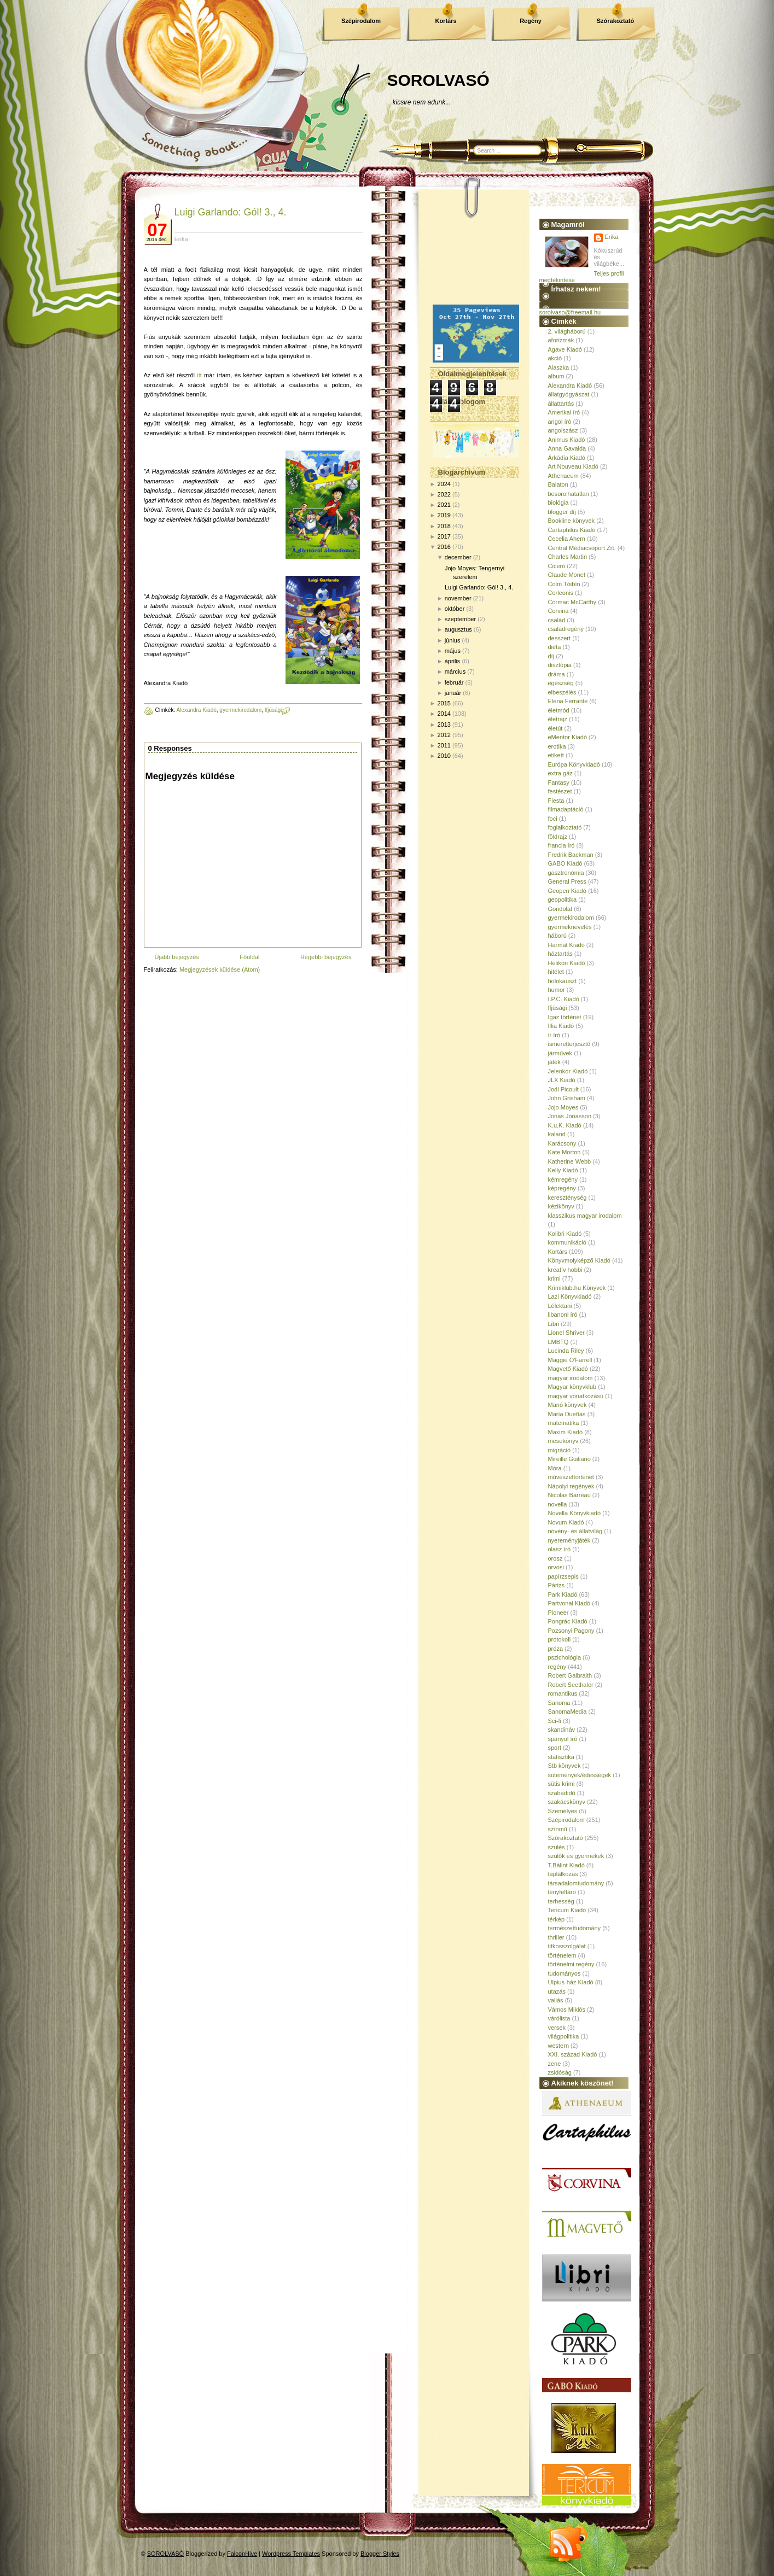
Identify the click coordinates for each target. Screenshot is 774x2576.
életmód (558, 710)
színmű (557, 1829)
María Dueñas (567, 1414)
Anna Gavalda (567, 448)
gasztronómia (566, 872)
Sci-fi (554, 1721)
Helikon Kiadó (566, 963)
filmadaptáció (566, 809)
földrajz (557, 836)
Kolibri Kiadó (565, 1233)
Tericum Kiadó (567, 1910)
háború (557, 935)
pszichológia (564, 1657)
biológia (558, 502)
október (455, 608)
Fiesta (556, 800)
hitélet (556, 971)
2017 (443, 536)
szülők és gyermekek (576, 1856)
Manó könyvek (567, 1404)
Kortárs (445, 20)
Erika (612, 236)
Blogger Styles (379, 2553)
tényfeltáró (562, 1892)
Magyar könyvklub (572, 1386)
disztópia (560, 665)
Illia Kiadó (561, 1026)
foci (552, 818)
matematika (563, 1423)
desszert (559, 638)
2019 (443, 515)
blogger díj (562, 512)
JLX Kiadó (561, 1080)
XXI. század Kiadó (572, 2054)
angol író (560, 421)
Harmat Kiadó (566, 945)
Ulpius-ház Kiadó (570, 1982)
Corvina (558, 611)
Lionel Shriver (566, 1332)
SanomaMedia (567, 1711)
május (453, 650)
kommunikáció (567, 1242)
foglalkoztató (565, 827)
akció (555, 358)
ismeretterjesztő (569, 1044)
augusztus (458, 629)
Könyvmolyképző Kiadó (579, 1260)
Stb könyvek (564, 1765)
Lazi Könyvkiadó (570, 1296)
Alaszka (558, 367)
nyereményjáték (569, 1540)
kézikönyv (561, 1206)
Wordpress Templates (291, 2553)
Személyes (563, 1811)
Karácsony (562, 1143)
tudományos (564, 1973)
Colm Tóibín (564, 584)
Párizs (556, 1585)
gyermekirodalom (240, 710)
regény (557, 1666)
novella (557, 1504)
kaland (557, 1134)
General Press (567, 881)
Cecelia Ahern (567, 538)
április (453, 661)
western (558, 2045)
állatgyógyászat (569, 394)
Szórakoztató (615, 20)
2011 (443, 745)
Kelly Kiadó (563, 1170)
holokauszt (562, 981)
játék (554, 1062)
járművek (560, 1053)
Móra (555, 1468)
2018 (443, 526)
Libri (554, 1324)
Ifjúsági (273, 710)
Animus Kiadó (566, 439)
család (557, 620)
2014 (443, 713)
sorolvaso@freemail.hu (570, 312)
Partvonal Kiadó (569, 1603)
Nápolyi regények (571, 1486)
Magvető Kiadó (568, 1368)
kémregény (563, 1179)
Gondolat (560, 909)
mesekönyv (563, 1441)
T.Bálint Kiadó (566, 1865)
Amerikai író (564, 412)
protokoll (559, 1639)
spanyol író (563, 1739)
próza (555, 1648)
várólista (559, 2018)
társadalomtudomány (576, 1883)
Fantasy (558, 782)
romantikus (563, 1693)
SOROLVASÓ (438, 80)
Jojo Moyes (563, 1107)
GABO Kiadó (565, 863)
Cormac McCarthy (572, 602)
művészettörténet (571, 1477)
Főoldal (249, 957)
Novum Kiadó (566, 1522)
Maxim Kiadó (565, 1432)
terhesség (561, 1901)
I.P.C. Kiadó (563, 999)
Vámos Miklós (566, 2009)
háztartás (560, 953)
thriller (556, 1937)
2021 (443, 504)
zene (554, 2063)
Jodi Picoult (563, 1089)
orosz (555, 1558)
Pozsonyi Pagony (571, 1630)
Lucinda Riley (566, 1350)
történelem (562, 1955)
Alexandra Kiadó (196, 710)
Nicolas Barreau (569, 1495)
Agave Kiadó (565, 349)
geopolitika (562, 899)
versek (557, 2027)
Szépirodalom (361, 20)
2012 (443, 735)
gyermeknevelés (570, 927)
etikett (556, 755)
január (453, 693)
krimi (554, 1278)
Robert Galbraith (570, 1675)
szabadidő (561, 1793)
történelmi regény (571, 1964)
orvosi (556, 1567)
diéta (554, 647)
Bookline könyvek (571, 520)
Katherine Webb (569, 1161)
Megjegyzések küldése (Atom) (219, 969)
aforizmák (561, 340)
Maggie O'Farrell (570, 1360)
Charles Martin (567, 556)
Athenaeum (563, 475)
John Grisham (566, 1098)
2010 (443, 755)
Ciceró (557, 566)
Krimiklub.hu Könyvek (577, 1287)
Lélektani (560, 1305)
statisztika (561, 1757)
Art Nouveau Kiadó (573, 466)
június (453, 640)
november (458, 598)
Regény (531, 20)
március (455, 671)
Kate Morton (564, 1152)
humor (556, 989)
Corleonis (560, 592)
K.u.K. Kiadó (564, 1125)
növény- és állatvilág (575, 1531)
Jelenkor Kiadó (568, 1071)
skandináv (561, 1729)
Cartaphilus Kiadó (572, 530)
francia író (561, 845)
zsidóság (560, 2072)
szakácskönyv (566, 1801)
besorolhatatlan (568, 493)
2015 (443, 703)
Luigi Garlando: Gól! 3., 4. (230, 212)
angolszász (563, 430)
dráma (556, 674)
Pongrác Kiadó (567, 1621)
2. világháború (567, 331)
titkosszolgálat (567, 1946)
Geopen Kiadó (567, 890)
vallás (555, 2000)
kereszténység (567, 1197)
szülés (556, 1847)
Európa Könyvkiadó (574, 764)
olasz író (559, 1549)
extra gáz (560, 773)
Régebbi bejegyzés (326, 957)
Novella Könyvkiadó (574, 1513)
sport (554, 1747)
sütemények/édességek (580, 1775)
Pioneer (558, 1612)
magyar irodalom (570, 1378)
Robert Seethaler (570, 1684)
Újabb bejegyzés (177, 957)
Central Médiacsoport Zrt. (582, 548)
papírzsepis (563, 1576)
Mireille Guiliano (569, 1459)
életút (555, 728)
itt (199, 375)
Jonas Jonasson (570, 1116)
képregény (562, 1188)
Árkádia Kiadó (567, 457)
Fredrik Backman (570, 854)
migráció (559, 1450)
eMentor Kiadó (567, 737)
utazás (557, 1991)
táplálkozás (563, 1874)
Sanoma (559, 1702)
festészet (560, 791)
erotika (557, 746)
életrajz (557, 719)
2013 (443, 724)
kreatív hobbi (565, 1269)
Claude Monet (567, 574)
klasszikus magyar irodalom (585, 1215)
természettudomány (574, 1928)
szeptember (460, 619)
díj (551, 656)
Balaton (558, 484)
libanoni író (563, 1314)
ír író (554, 1035)
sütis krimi (561, 1783)
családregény (566, 629)
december (458, 557)
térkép (556, 1919)
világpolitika (563, 2036)
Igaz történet (564, 1017)
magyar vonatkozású (576, 1396)
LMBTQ (558, 1342)
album (556, 376)
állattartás (561, 403)
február (454, 682)
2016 (443, 547)
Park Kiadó (563, 1594)
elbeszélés (562, 692)
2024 (443, 484)
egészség (561, 683)
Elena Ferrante (568, 701)
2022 (443, 494)
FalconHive (242, 2553)
